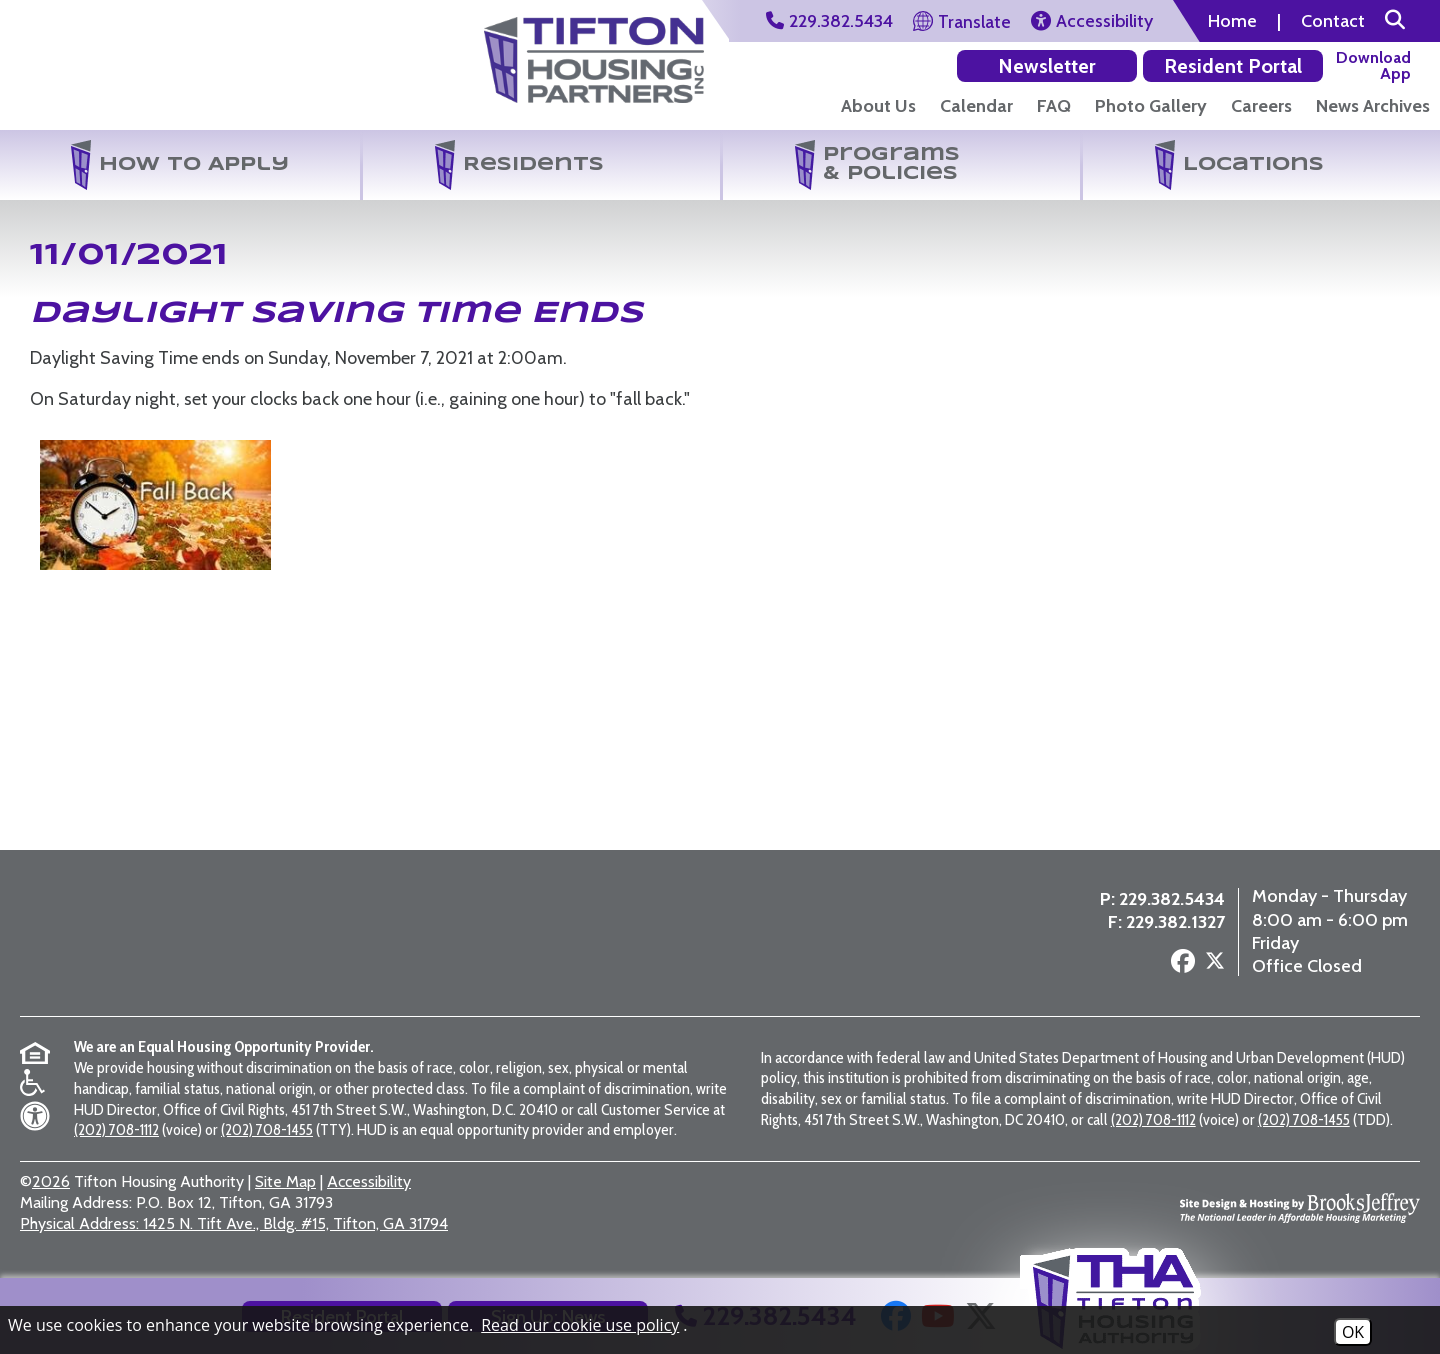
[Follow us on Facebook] (1169, 964)
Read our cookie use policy (580, 1325)
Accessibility (369, 1181)
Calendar (976, 106)
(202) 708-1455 (267, 1129)
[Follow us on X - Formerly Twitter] (1201, 966)
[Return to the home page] (124, 68)
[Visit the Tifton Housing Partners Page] (594, 53)
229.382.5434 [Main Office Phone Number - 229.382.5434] (1158, 901)
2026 (51, 1181)
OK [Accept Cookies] (1353, 1332)
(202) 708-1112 (116, 1129)
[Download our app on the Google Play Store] (1258, 65)
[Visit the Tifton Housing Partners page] (329, 934)
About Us (878, 106)
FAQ (1054, 106)
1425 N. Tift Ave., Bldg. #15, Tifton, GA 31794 (234, 1223)
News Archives (1373, 106)
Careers (1261, 106)
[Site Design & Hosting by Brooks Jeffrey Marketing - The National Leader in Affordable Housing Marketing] (1300, 1203)
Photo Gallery (1151, 106)
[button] (1395, 21)
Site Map (285, 1181)
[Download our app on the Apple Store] (1371, 65)
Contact (1333, 21)
